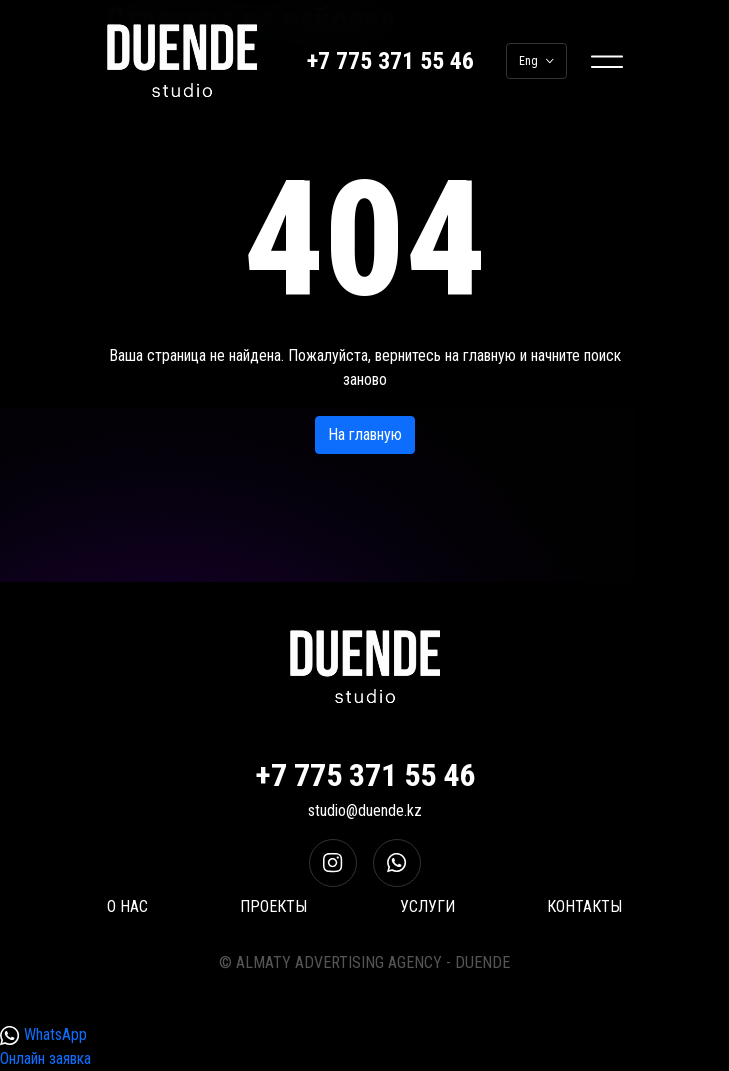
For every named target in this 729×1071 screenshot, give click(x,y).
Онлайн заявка (45, 1058)
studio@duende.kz (365, 810)
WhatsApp (43, 1035)
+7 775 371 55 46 (390, 61)
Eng (536, 61)
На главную (365, 434)
